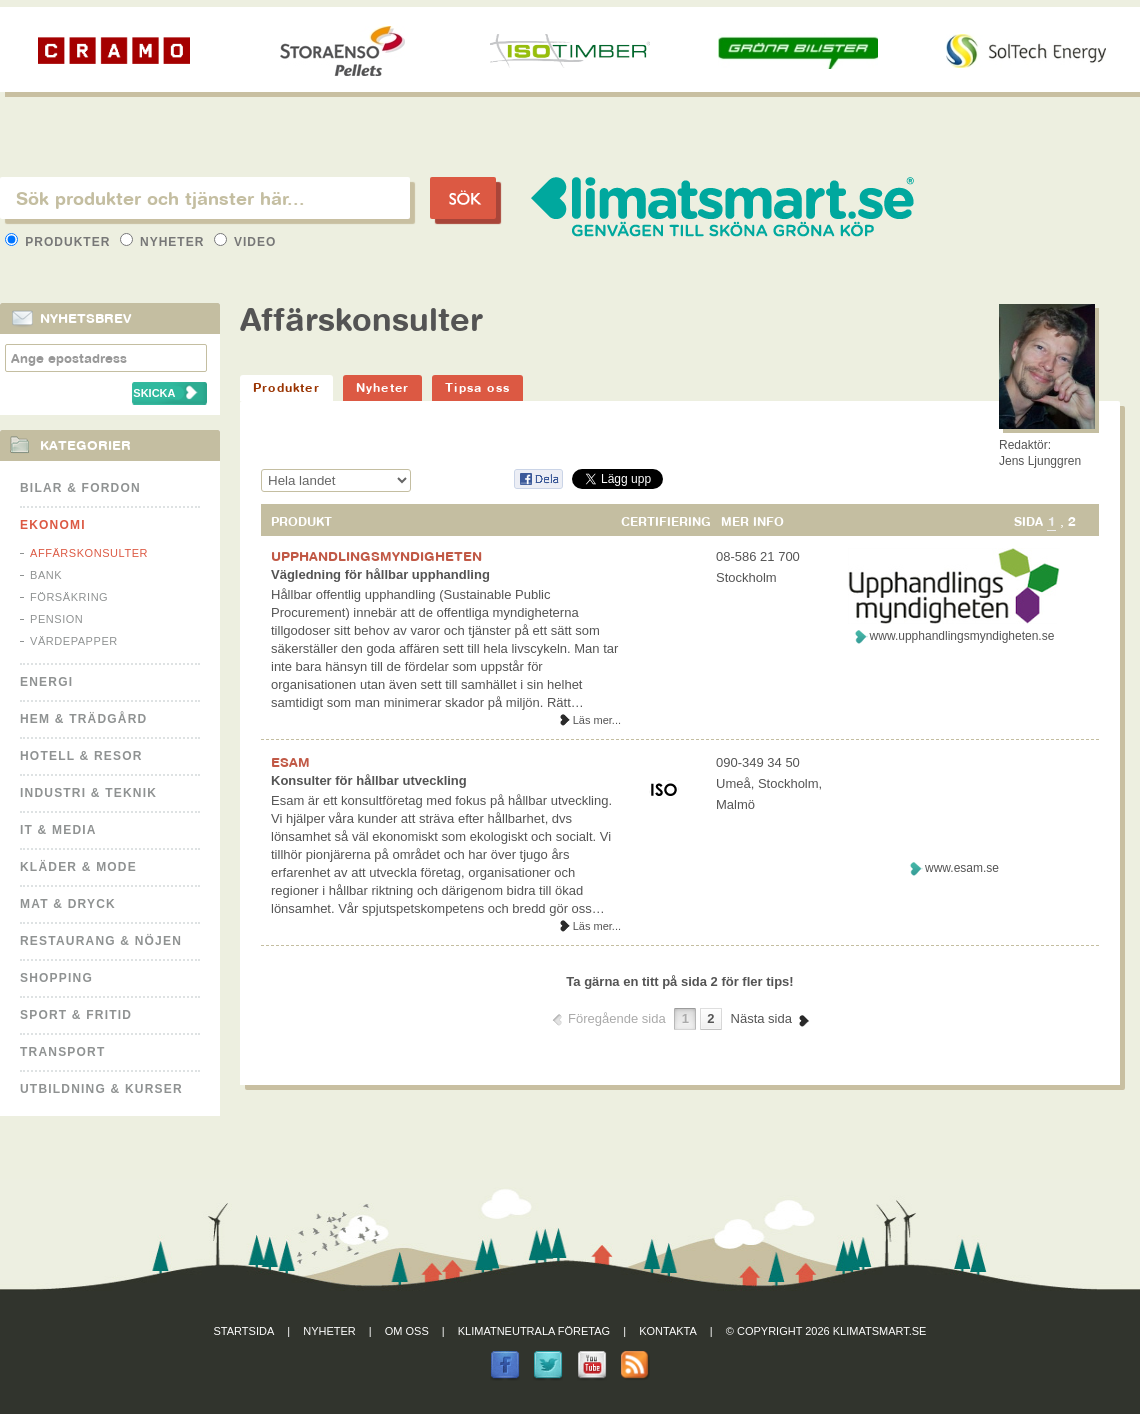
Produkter (60, 242)
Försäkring (69, 597)
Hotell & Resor (81, 756)
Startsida (244, 1331)
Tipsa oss (477, 387)
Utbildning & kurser (101, 1089)
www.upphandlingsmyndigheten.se (962, 636)
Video (245, 242)
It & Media (58, 830)
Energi (46, 682)
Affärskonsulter (89, 553)
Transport (62, 1052)
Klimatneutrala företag (534, 1331)
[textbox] (205, 198)
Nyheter (164, 242)
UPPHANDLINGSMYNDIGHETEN (376, 556)
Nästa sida (761, 1018)
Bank (46, 575)
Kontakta (668, 1331)
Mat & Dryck (68, 904)
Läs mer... (597, 720)
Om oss (407, 1331)
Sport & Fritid (76, 1015)
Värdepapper (74, 641)
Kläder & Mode (78, 867)
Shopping (56, 978)
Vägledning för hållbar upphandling (380, 574)
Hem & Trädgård (83, 719)
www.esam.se (962, 868)
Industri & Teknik (88, 793)
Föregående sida (617, 1018)
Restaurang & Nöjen (101, 941)
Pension (56, 619)
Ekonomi (53, 525)
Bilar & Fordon (80, 488)
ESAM (290, 762)
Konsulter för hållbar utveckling (369, 780)
